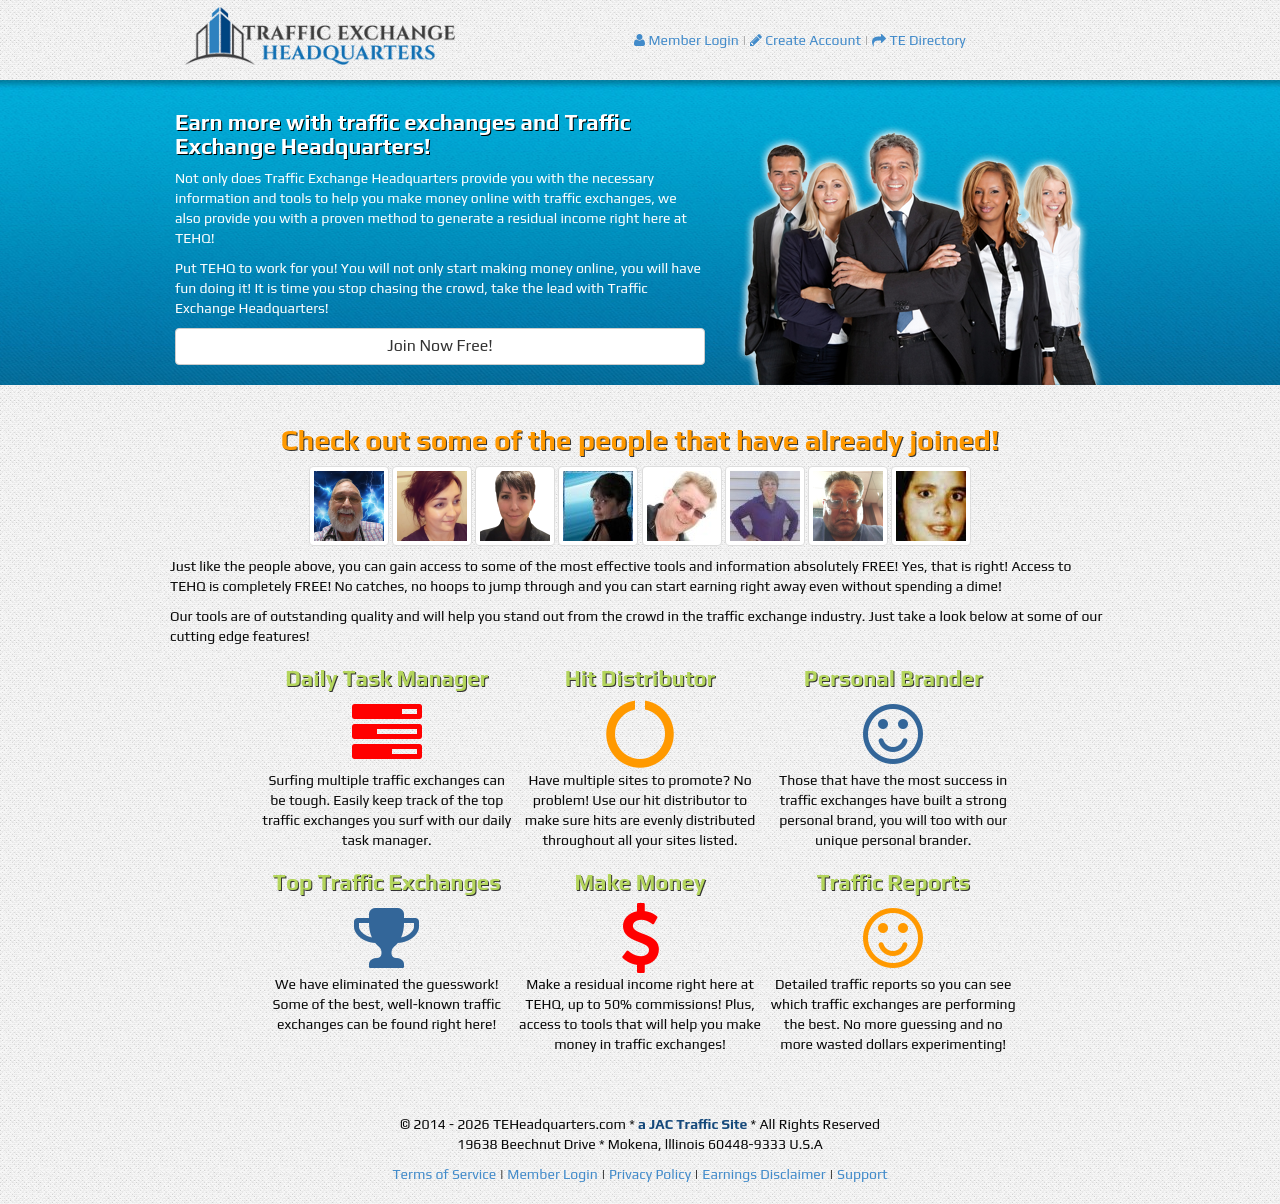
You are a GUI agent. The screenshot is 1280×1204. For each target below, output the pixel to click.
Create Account (805, 40)
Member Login (686, 40)
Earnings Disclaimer (764, 1174)
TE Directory (919, 40)
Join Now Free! (440, 345)
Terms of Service (444, 1174)
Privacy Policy (650, 1174)
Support (862, 1174)
